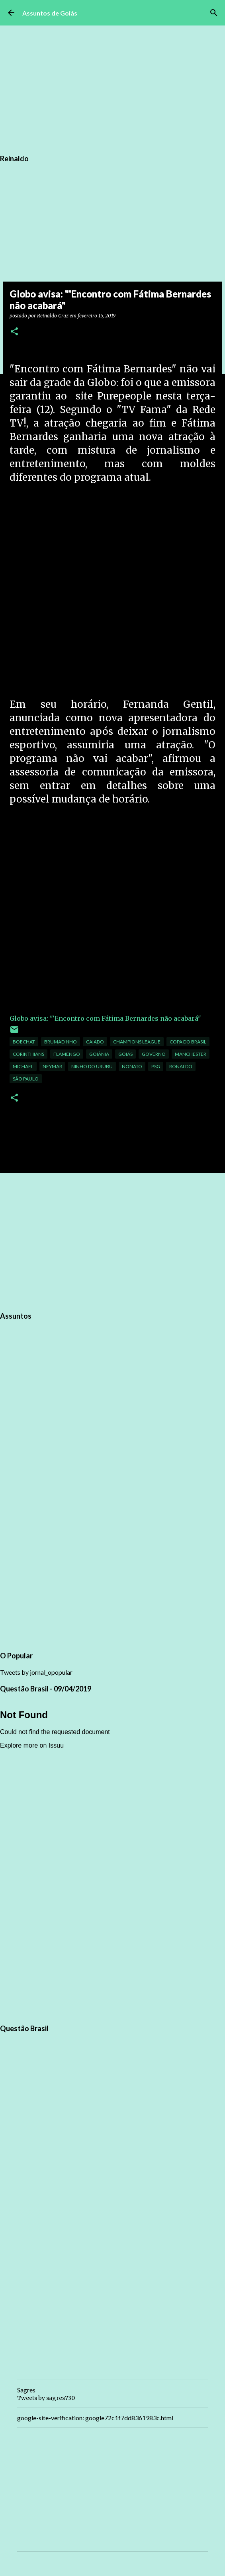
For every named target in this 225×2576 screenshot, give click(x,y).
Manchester (190, 1054)
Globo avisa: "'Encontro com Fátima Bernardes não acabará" (105, 1018)
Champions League (136, 1042)
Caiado (95, 1042)
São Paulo (26, 1079)
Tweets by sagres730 (46, 2398)
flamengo (66, 1054)
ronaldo (180, 1066)
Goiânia (99, 1054)
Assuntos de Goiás (49, 13)
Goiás (125, 1054)
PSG (155, 1066)
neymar (52, 1066)
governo (154, 1054)
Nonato (132, 1066)
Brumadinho (60, 1042)
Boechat (24, 1042)
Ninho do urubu (92, 1066)
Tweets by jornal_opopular (36, 1672)
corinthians (28, 1054)
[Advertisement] (112, 591)
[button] (14, 332)
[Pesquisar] (214, 12)
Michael (23, 1066)
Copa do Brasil (188, 1042)
